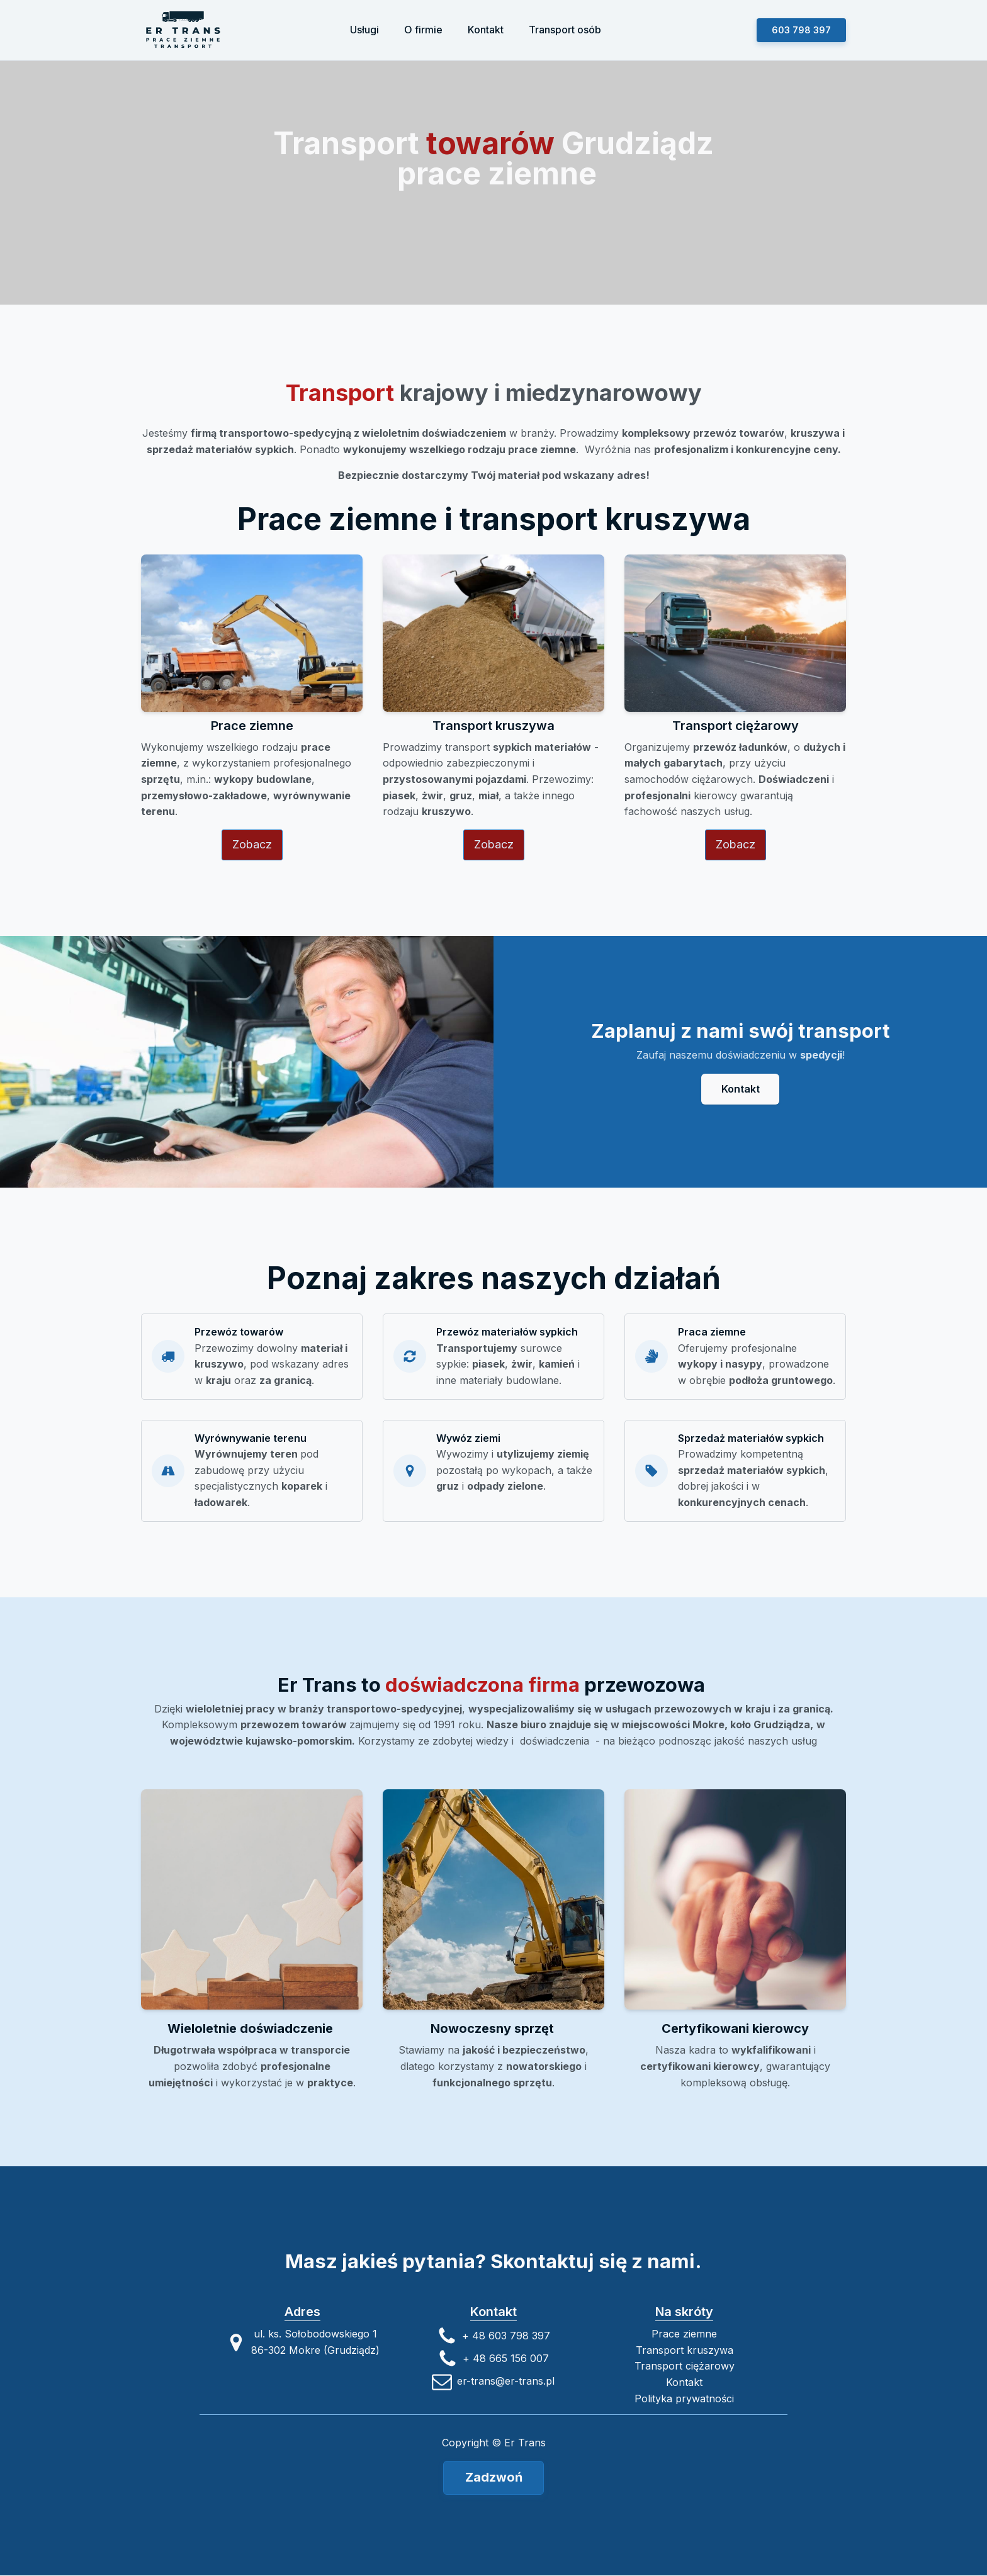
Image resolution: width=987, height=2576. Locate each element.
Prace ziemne (684, 2334)
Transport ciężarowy (684, 2366)
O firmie (423, 29)
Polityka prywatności (684, 2398)
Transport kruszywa (684, 2350)
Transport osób (565, 29)
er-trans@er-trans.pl (506, 2381)
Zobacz (252, 845)
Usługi (364, 29)
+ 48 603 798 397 (506, 2336)
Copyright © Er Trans (494, 2443)
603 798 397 (801, 30)
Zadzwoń (493, 2478)
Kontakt (486, 29)
